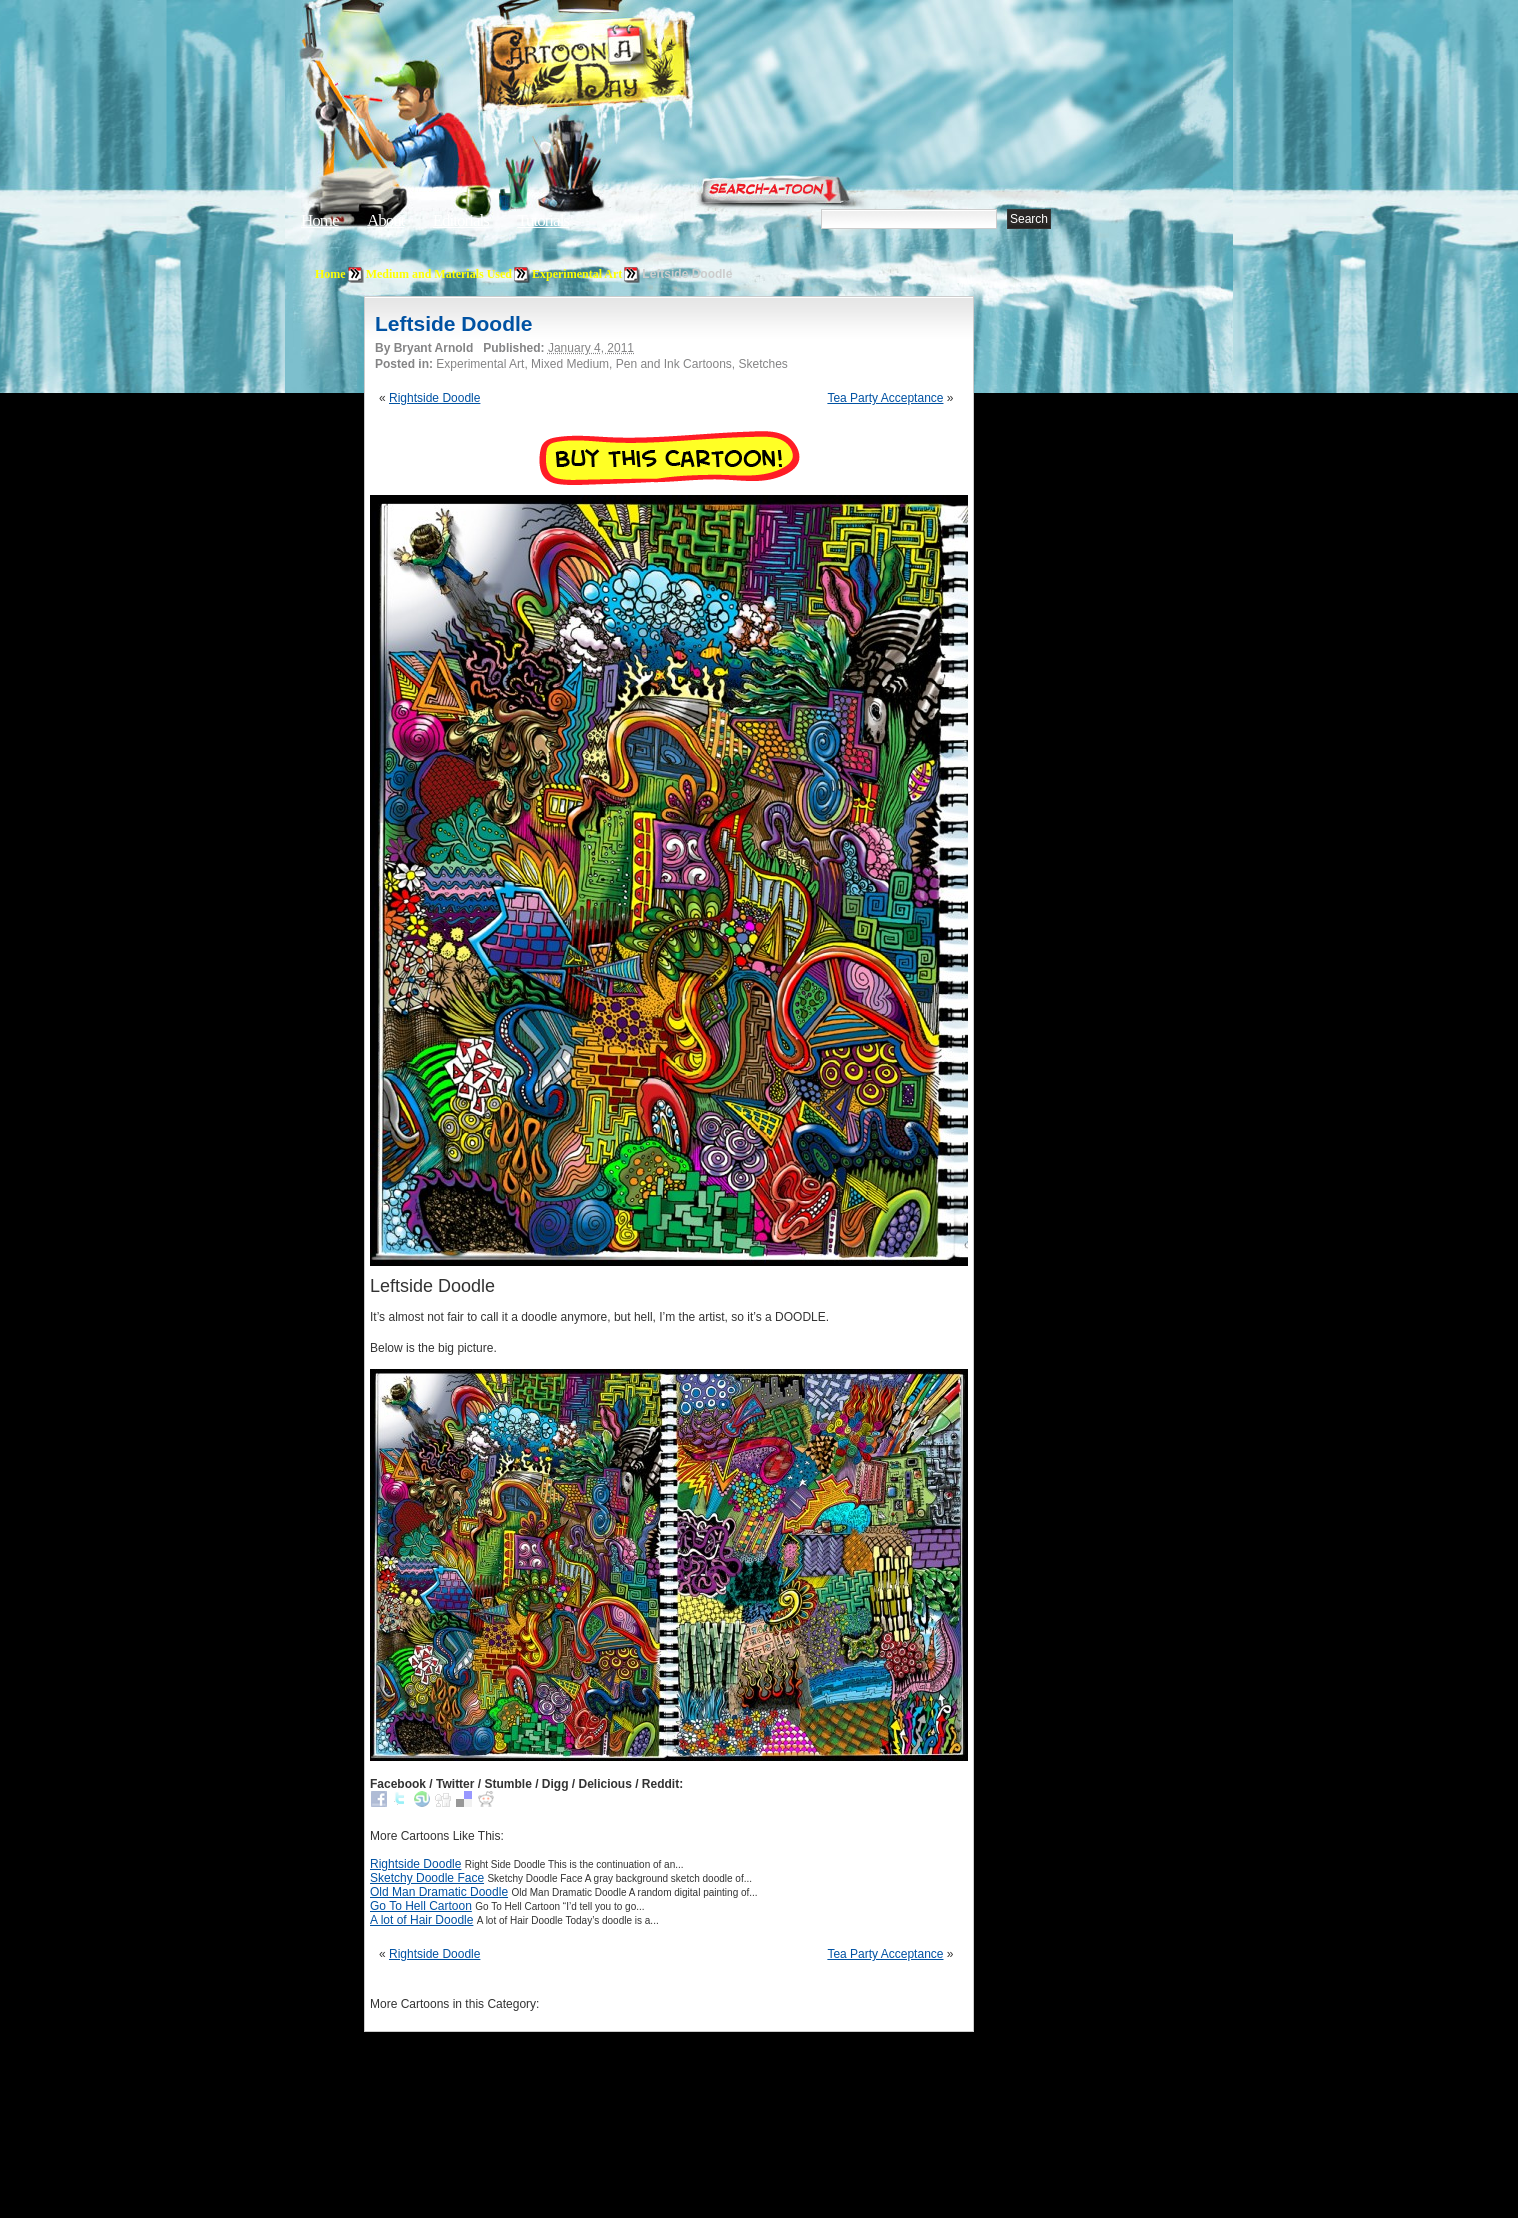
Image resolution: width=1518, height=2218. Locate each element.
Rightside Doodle (434, 398)
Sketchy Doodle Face (427, 1878)
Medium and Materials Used (439, 274)
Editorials (461, 220)
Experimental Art (577, 274)
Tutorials (543, 220)
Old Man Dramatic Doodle (439, 1892)
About (386, 220)
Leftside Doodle (454, 323)
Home (320, 220)
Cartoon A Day (633, 66)
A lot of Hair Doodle (421, 1920)
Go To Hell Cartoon (421, 1906)
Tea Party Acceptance (885, 398)
